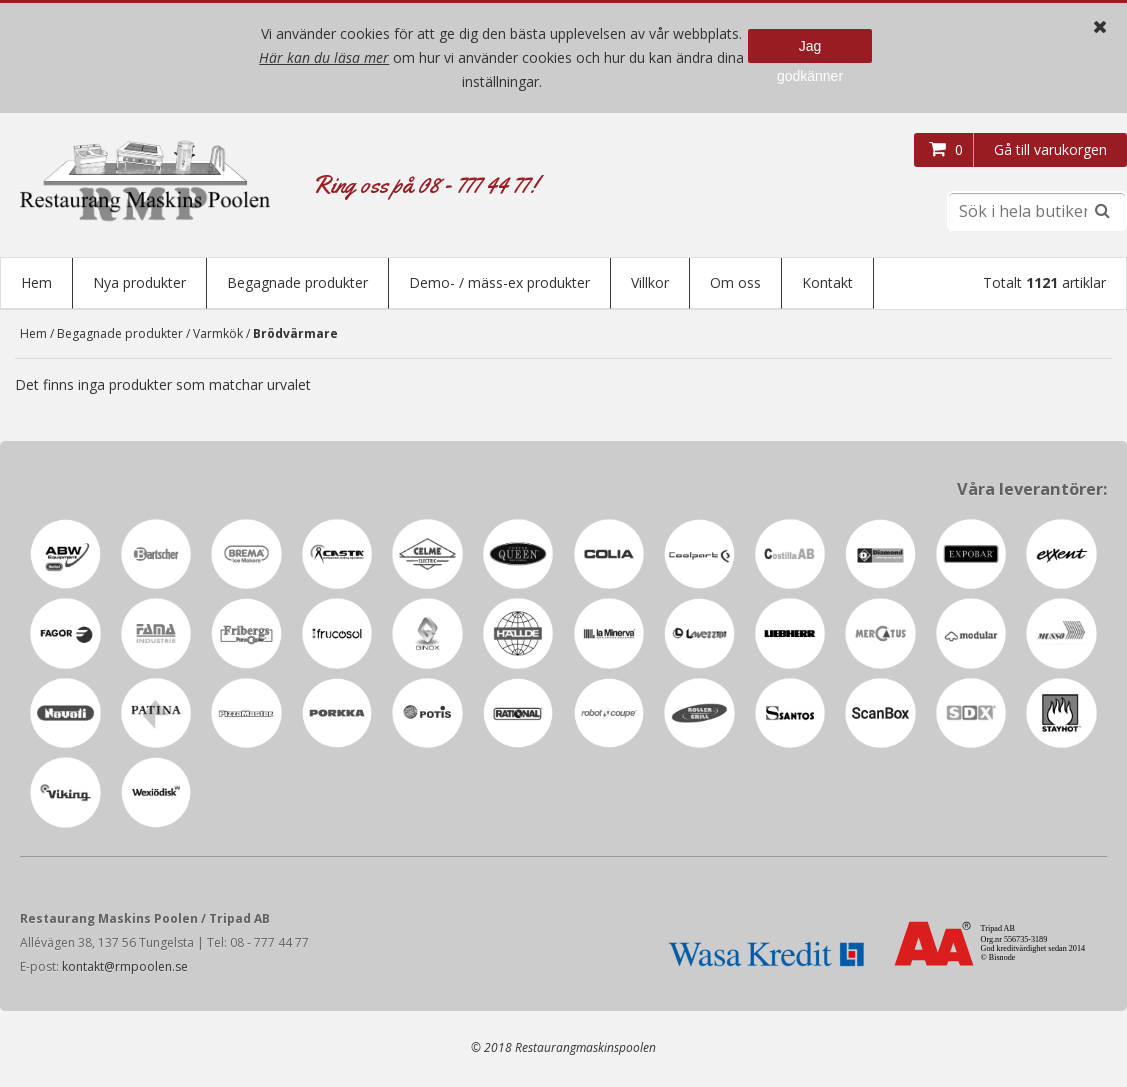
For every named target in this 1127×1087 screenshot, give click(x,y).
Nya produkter (139, 282)
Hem (36, 282)
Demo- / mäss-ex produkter (499, 282)
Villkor (650, 282)
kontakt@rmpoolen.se (125, 968)
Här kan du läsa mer (324, 57)
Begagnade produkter (297, 282)
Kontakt (827, 282)
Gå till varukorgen (1050, 149)
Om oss (735, 282)
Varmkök (218, 335)
